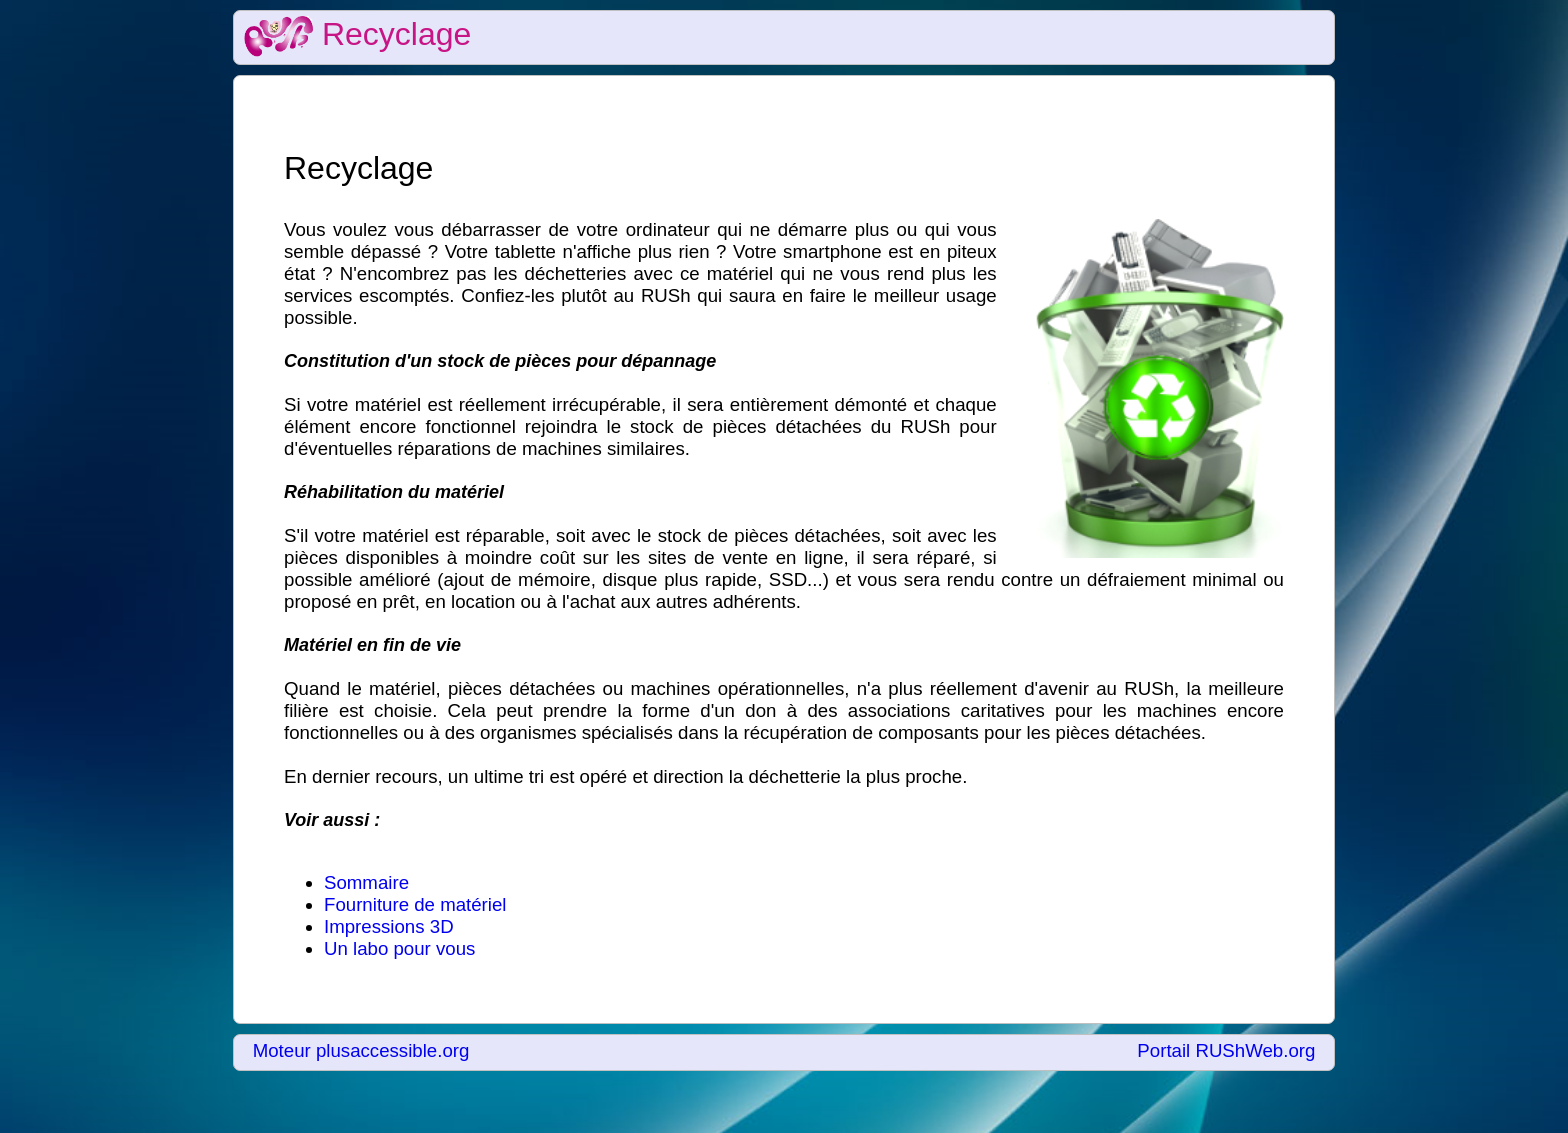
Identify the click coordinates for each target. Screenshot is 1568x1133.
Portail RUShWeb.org (1226, 1050)
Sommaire (366, 882)
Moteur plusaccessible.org (361, 1050)
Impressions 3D (389, 926)
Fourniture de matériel (415, 904)
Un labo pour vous (399, 948)
